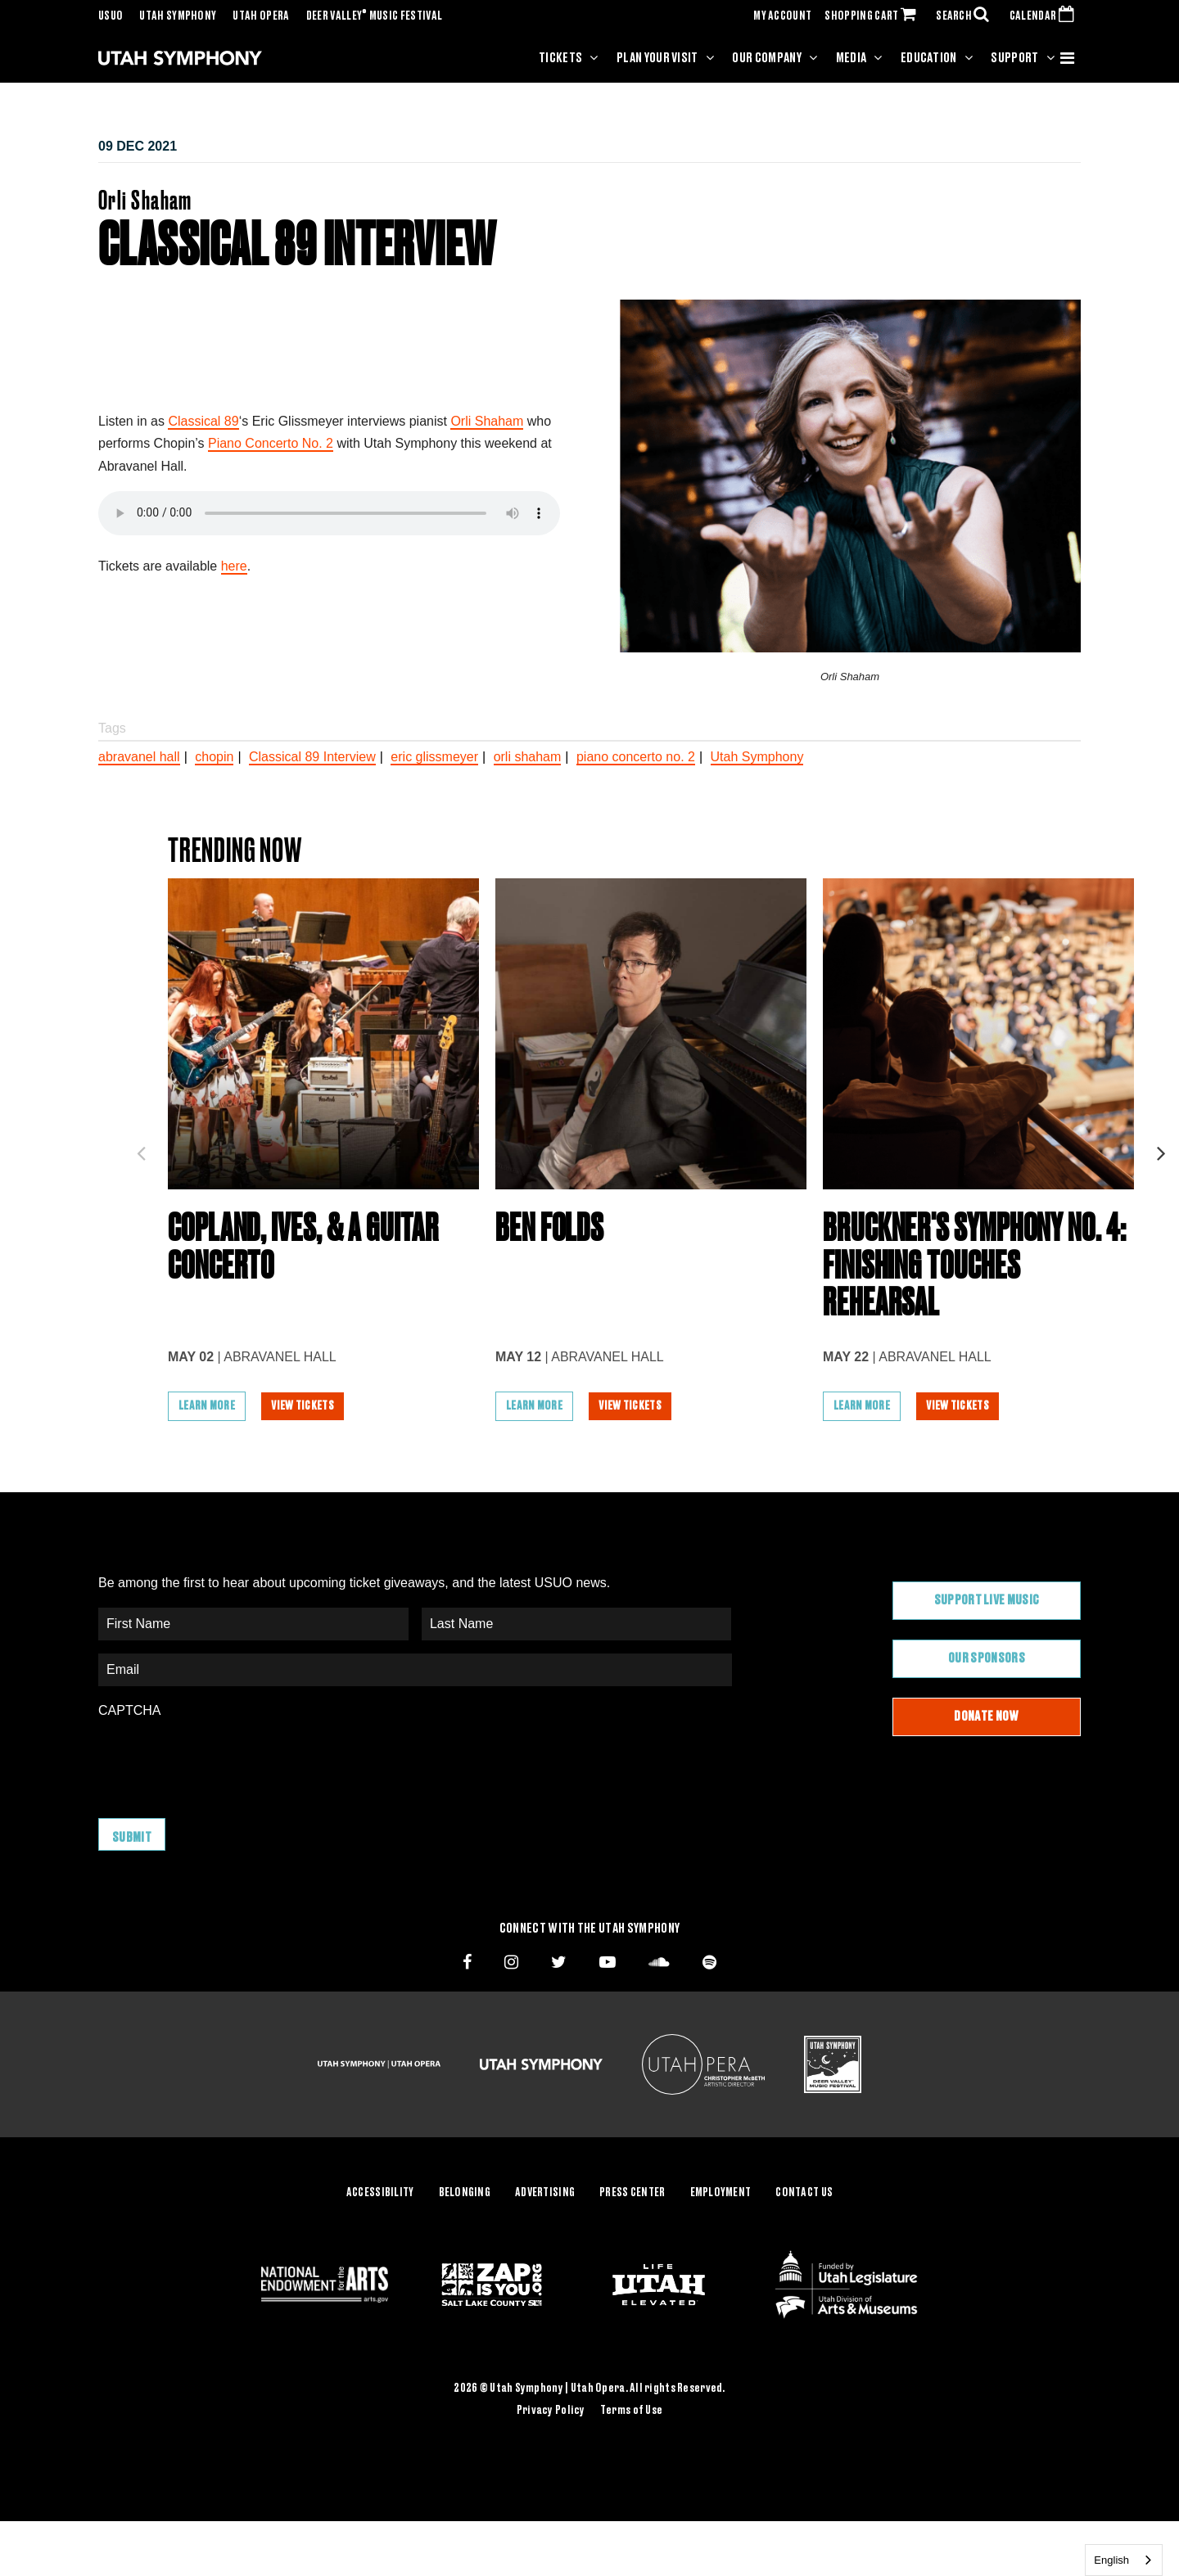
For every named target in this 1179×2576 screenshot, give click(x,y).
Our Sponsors (986, 1664)
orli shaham (528, 757)
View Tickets (304, 1412)
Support (1014, 58)
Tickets (560, 58)
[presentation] (222, 1766)
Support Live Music (987, 1606)
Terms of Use (631, 2414)
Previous (141, 1151)
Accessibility (380, 2197)
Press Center (632, 2197)
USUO (110, 16)
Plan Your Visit (657, 58)
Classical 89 (203, 421)
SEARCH (966, 16)
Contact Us (804, 2197)
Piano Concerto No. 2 (270, 443)
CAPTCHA (129, 1716)
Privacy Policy (551, 2414)
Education (929, 58)
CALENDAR (1045, 16)
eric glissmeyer (434, 757)
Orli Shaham (486, 421)
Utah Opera (261, 16)
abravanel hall (139, 757)
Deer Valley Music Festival (374, 16)
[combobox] (1124, 2560)
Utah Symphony (177, 16)
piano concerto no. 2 (635, 757)
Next (1161, 1151)
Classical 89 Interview (312, 757)
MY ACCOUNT (782, 16)
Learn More (206, 1412)
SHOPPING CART (873, 16)
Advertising (545, 2197)
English (1111, 2560)
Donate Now (986, 1722)
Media (851, 58)
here (234, 566)
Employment (721, 2197)
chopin (214, 757)
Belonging (465, 2197)
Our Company (767, 58)
